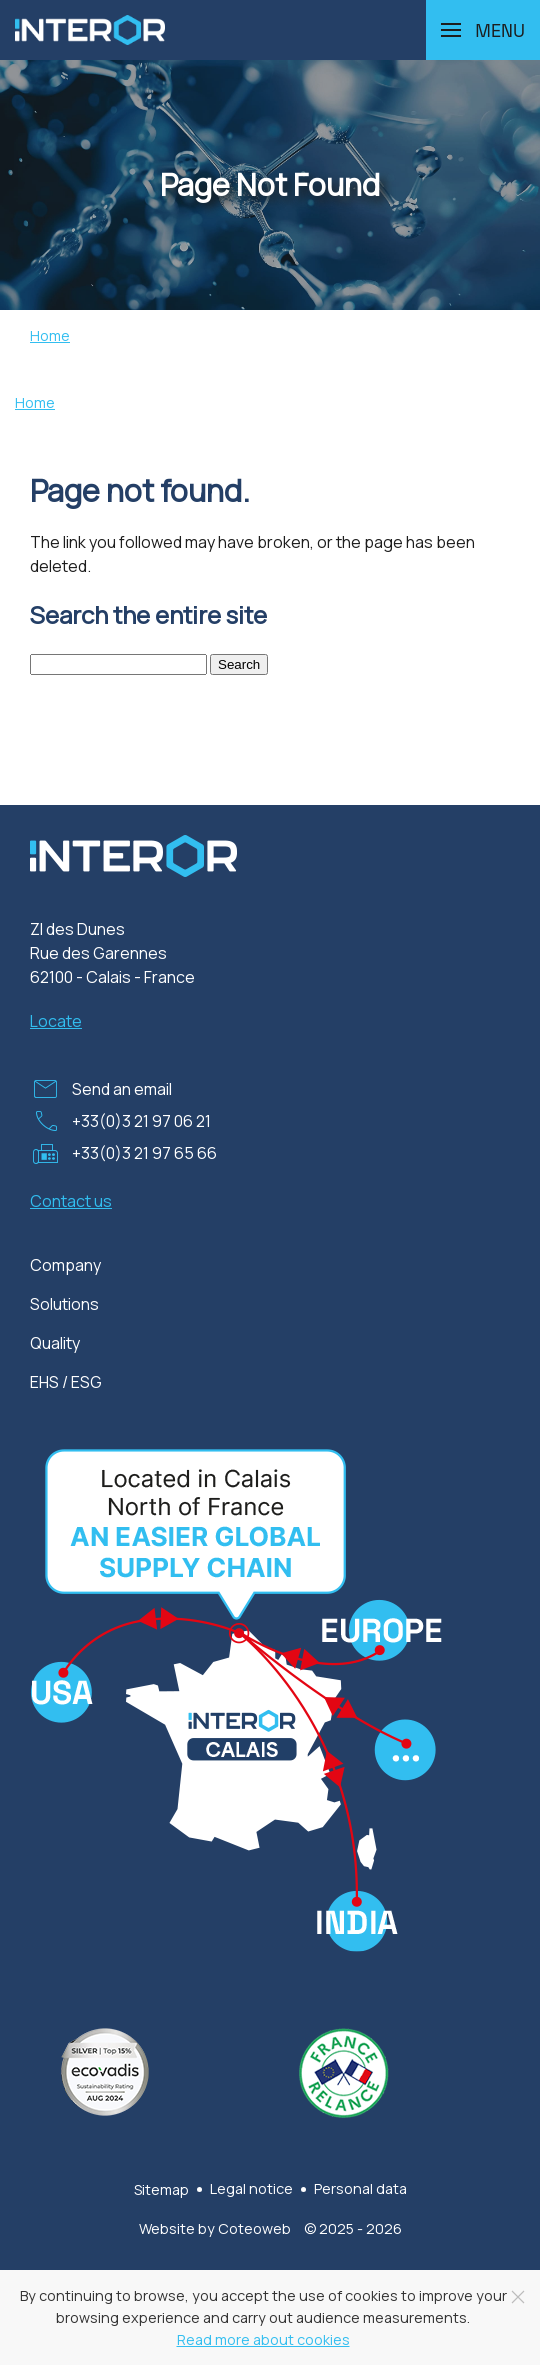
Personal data (360, 2188)
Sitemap (161, 2189)
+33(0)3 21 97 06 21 (141, 1121)
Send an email (122, 1089)
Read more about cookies (263, 2339)
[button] (483, 30)
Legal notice (251, 2188)
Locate (56, 1021)
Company (65, 1265)
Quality (55, 1343)
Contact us (71, 1201)
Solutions (64, 1304)
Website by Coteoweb (215, 2228)
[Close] (518, 2297)
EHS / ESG (66, 1382)
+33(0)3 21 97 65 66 (144, 1153)
